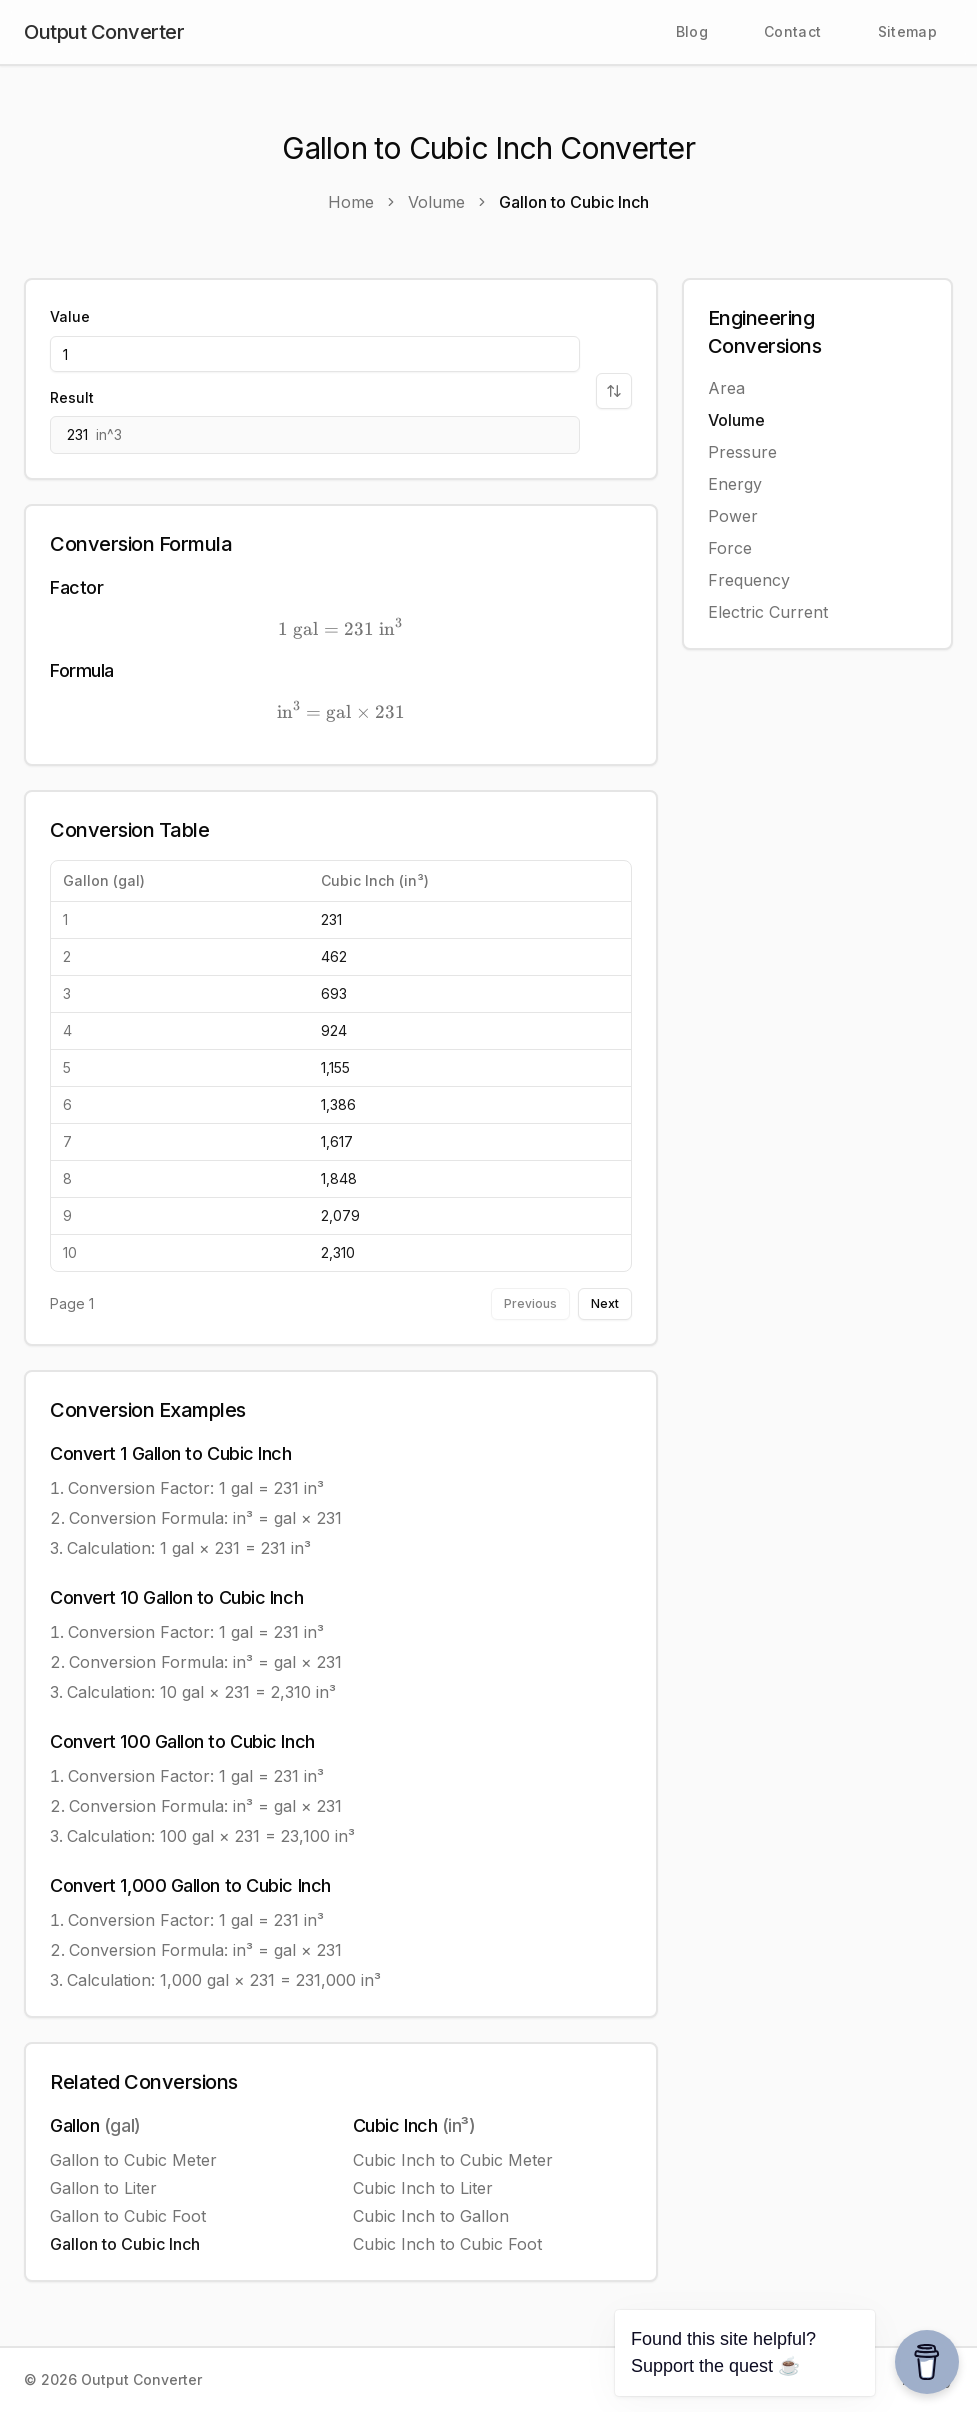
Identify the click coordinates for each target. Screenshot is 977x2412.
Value (70, 316)
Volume (736, 420)
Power (733, 516)
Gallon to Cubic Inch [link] (574, 202)
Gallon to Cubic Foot (128, 2216)
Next (605, 1303)
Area (726, 388)
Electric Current (768, 612)
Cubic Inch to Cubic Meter (453, 2160)
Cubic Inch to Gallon (431, 2216)
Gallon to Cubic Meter (133, 2160)
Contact (792, 31)
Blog (692, 31)
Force (730, 548)
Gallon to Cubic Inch (125, 2244)
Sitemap (907, 31)
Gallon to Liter (103, 2188)
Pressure (742, 452)
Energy (735, 484)
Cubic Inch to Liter (423, 2188)
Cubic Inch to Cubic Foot (447, 2244)
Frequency (749, 580)
